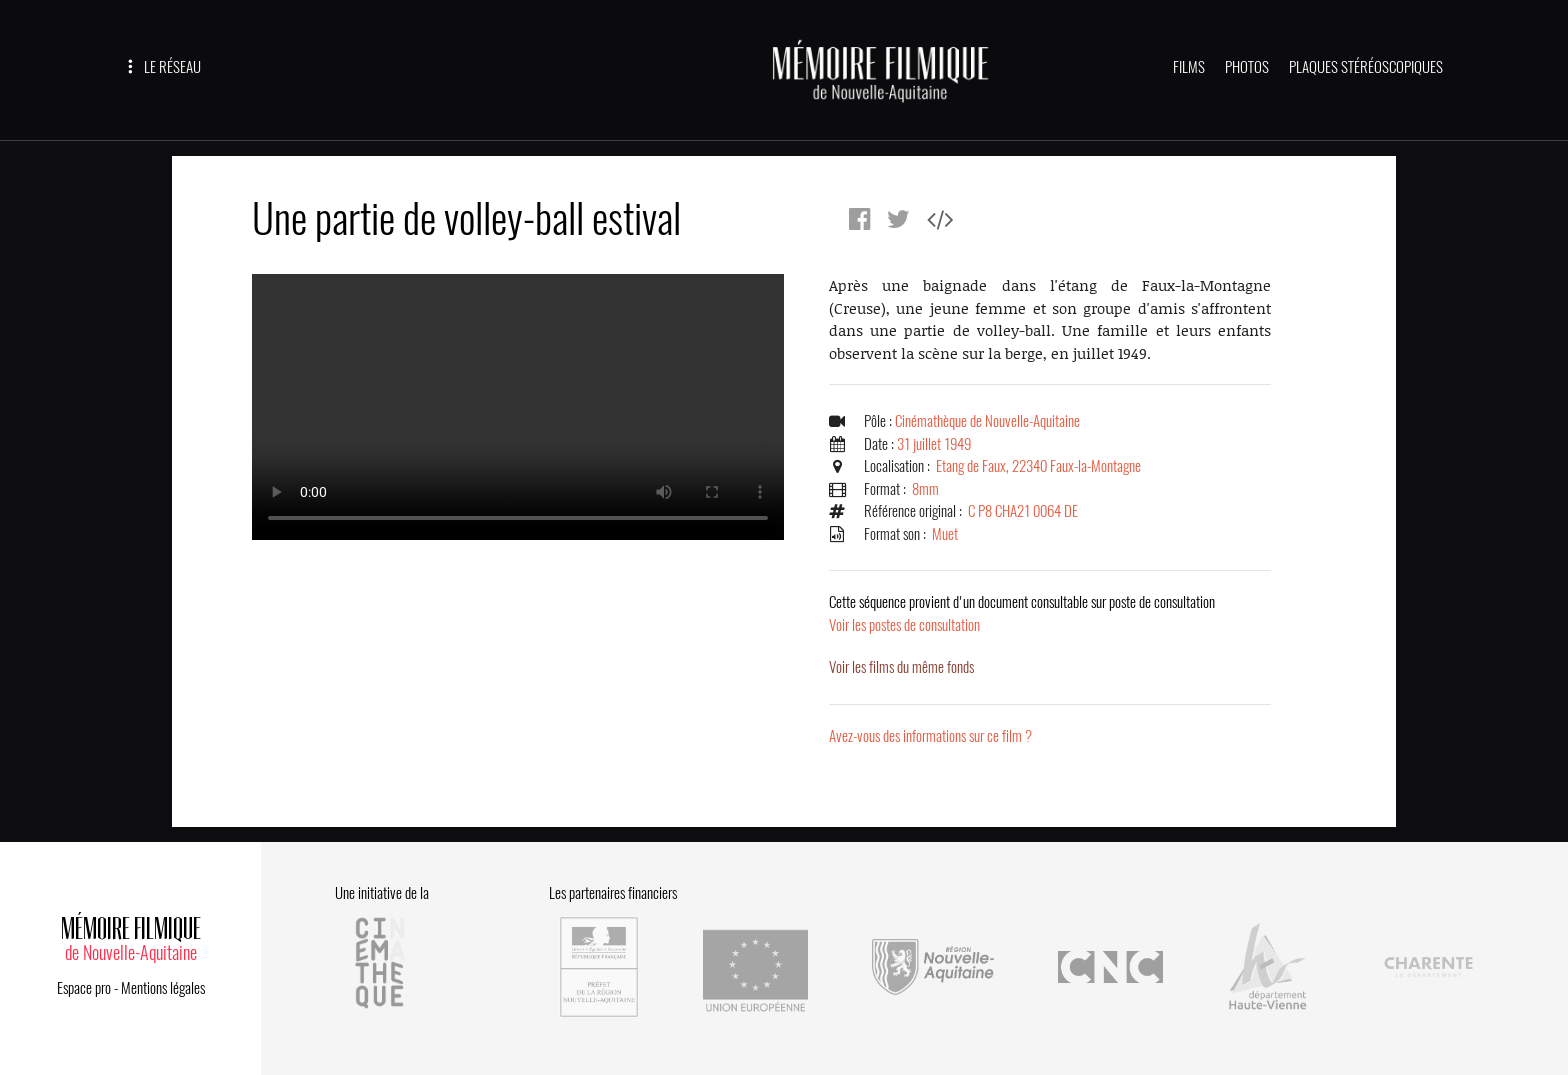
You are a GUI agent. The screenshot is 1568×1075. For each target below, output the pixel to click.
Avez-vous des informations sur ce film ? (930, 736)
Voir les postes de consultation (1022, 613)
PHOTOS (1247, 67)
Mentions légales (163, 988)
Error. (518, 407)
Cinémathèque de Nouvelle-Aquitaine (987, 421)
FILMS (1189, 67)
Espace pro (84, 988)
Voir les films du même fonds (901, 667)
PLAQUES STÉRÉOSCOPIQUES (1366, 67)
